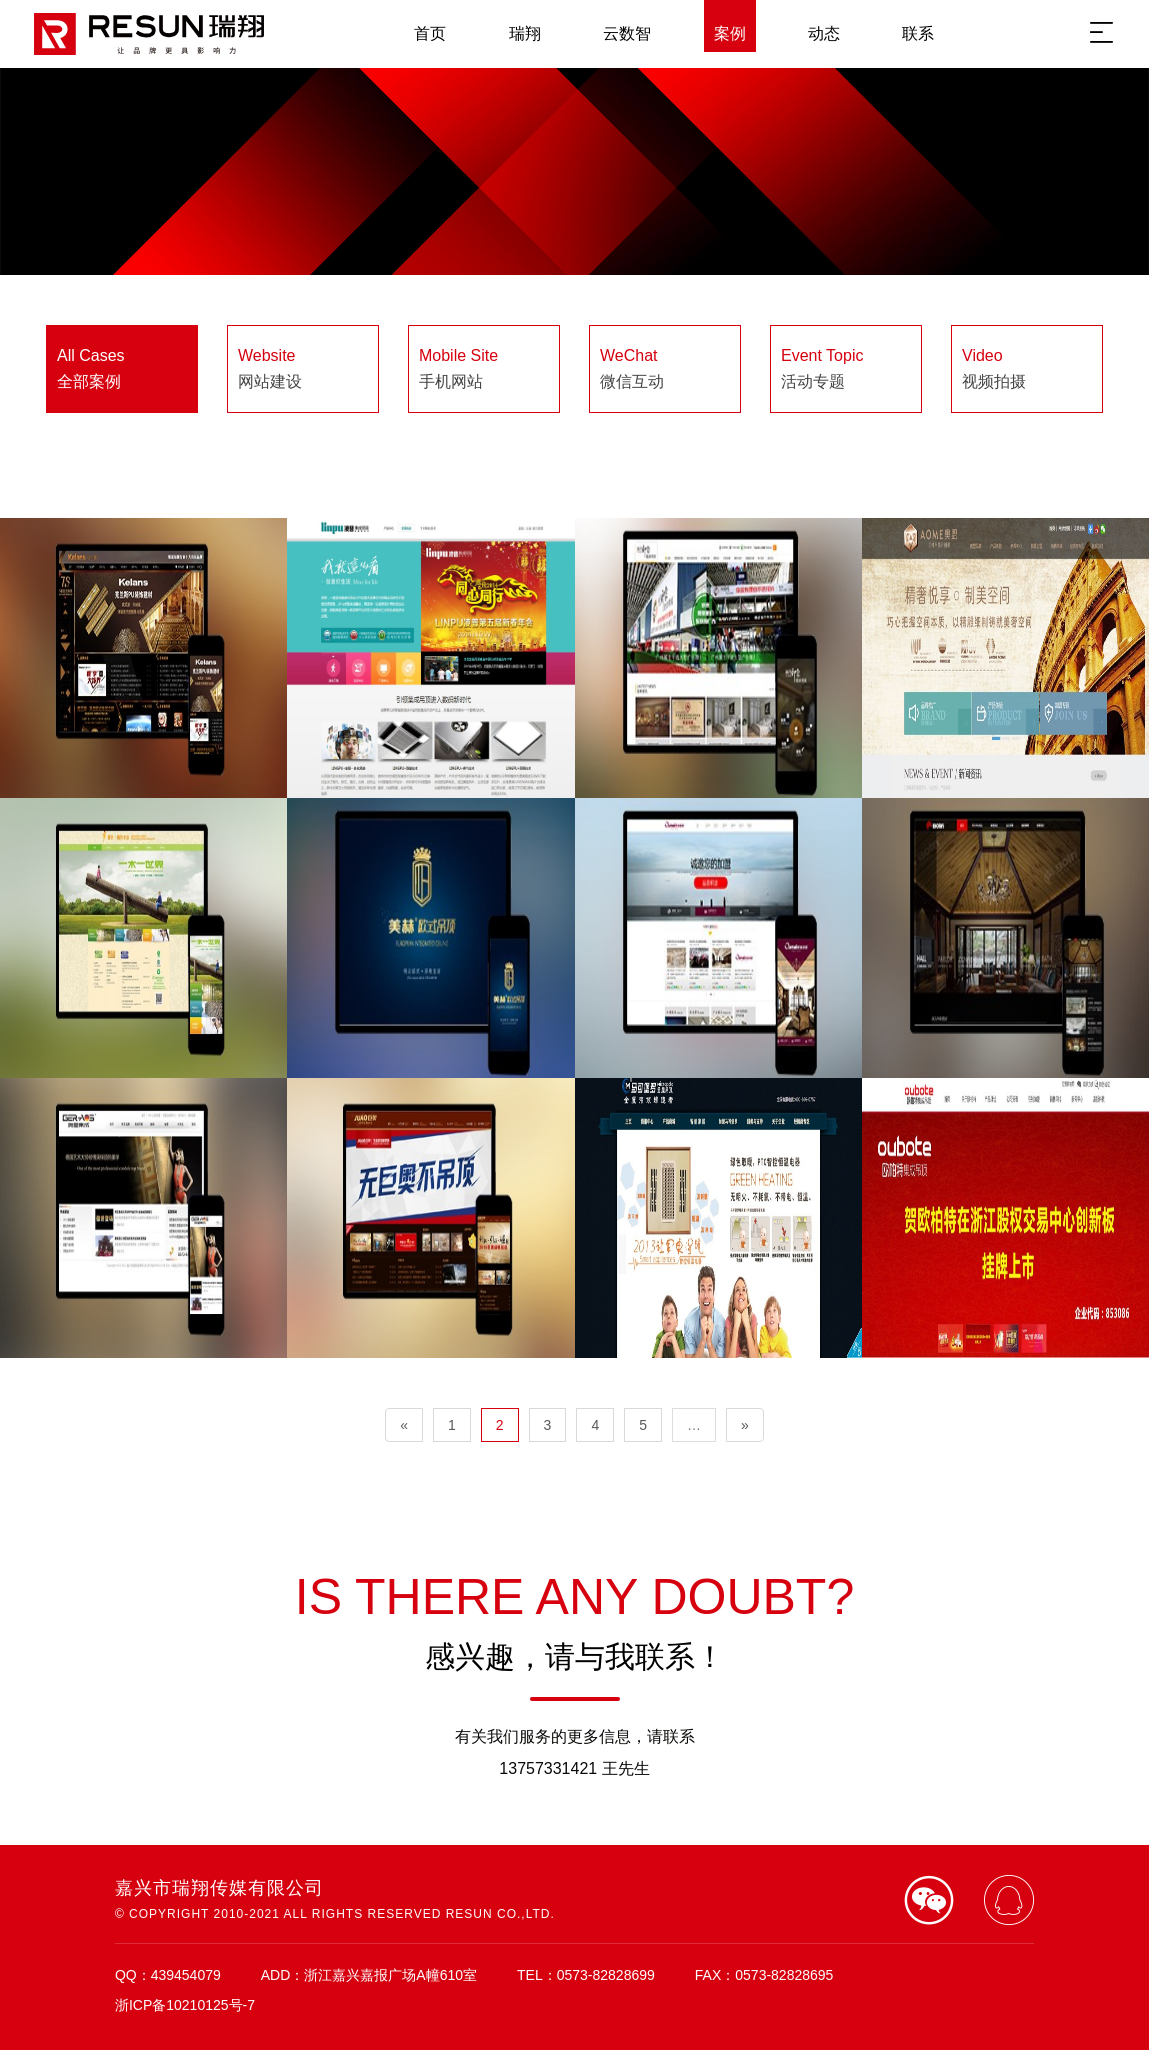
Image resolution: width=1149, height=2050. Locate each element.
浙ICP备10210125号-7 (185, 2005)
